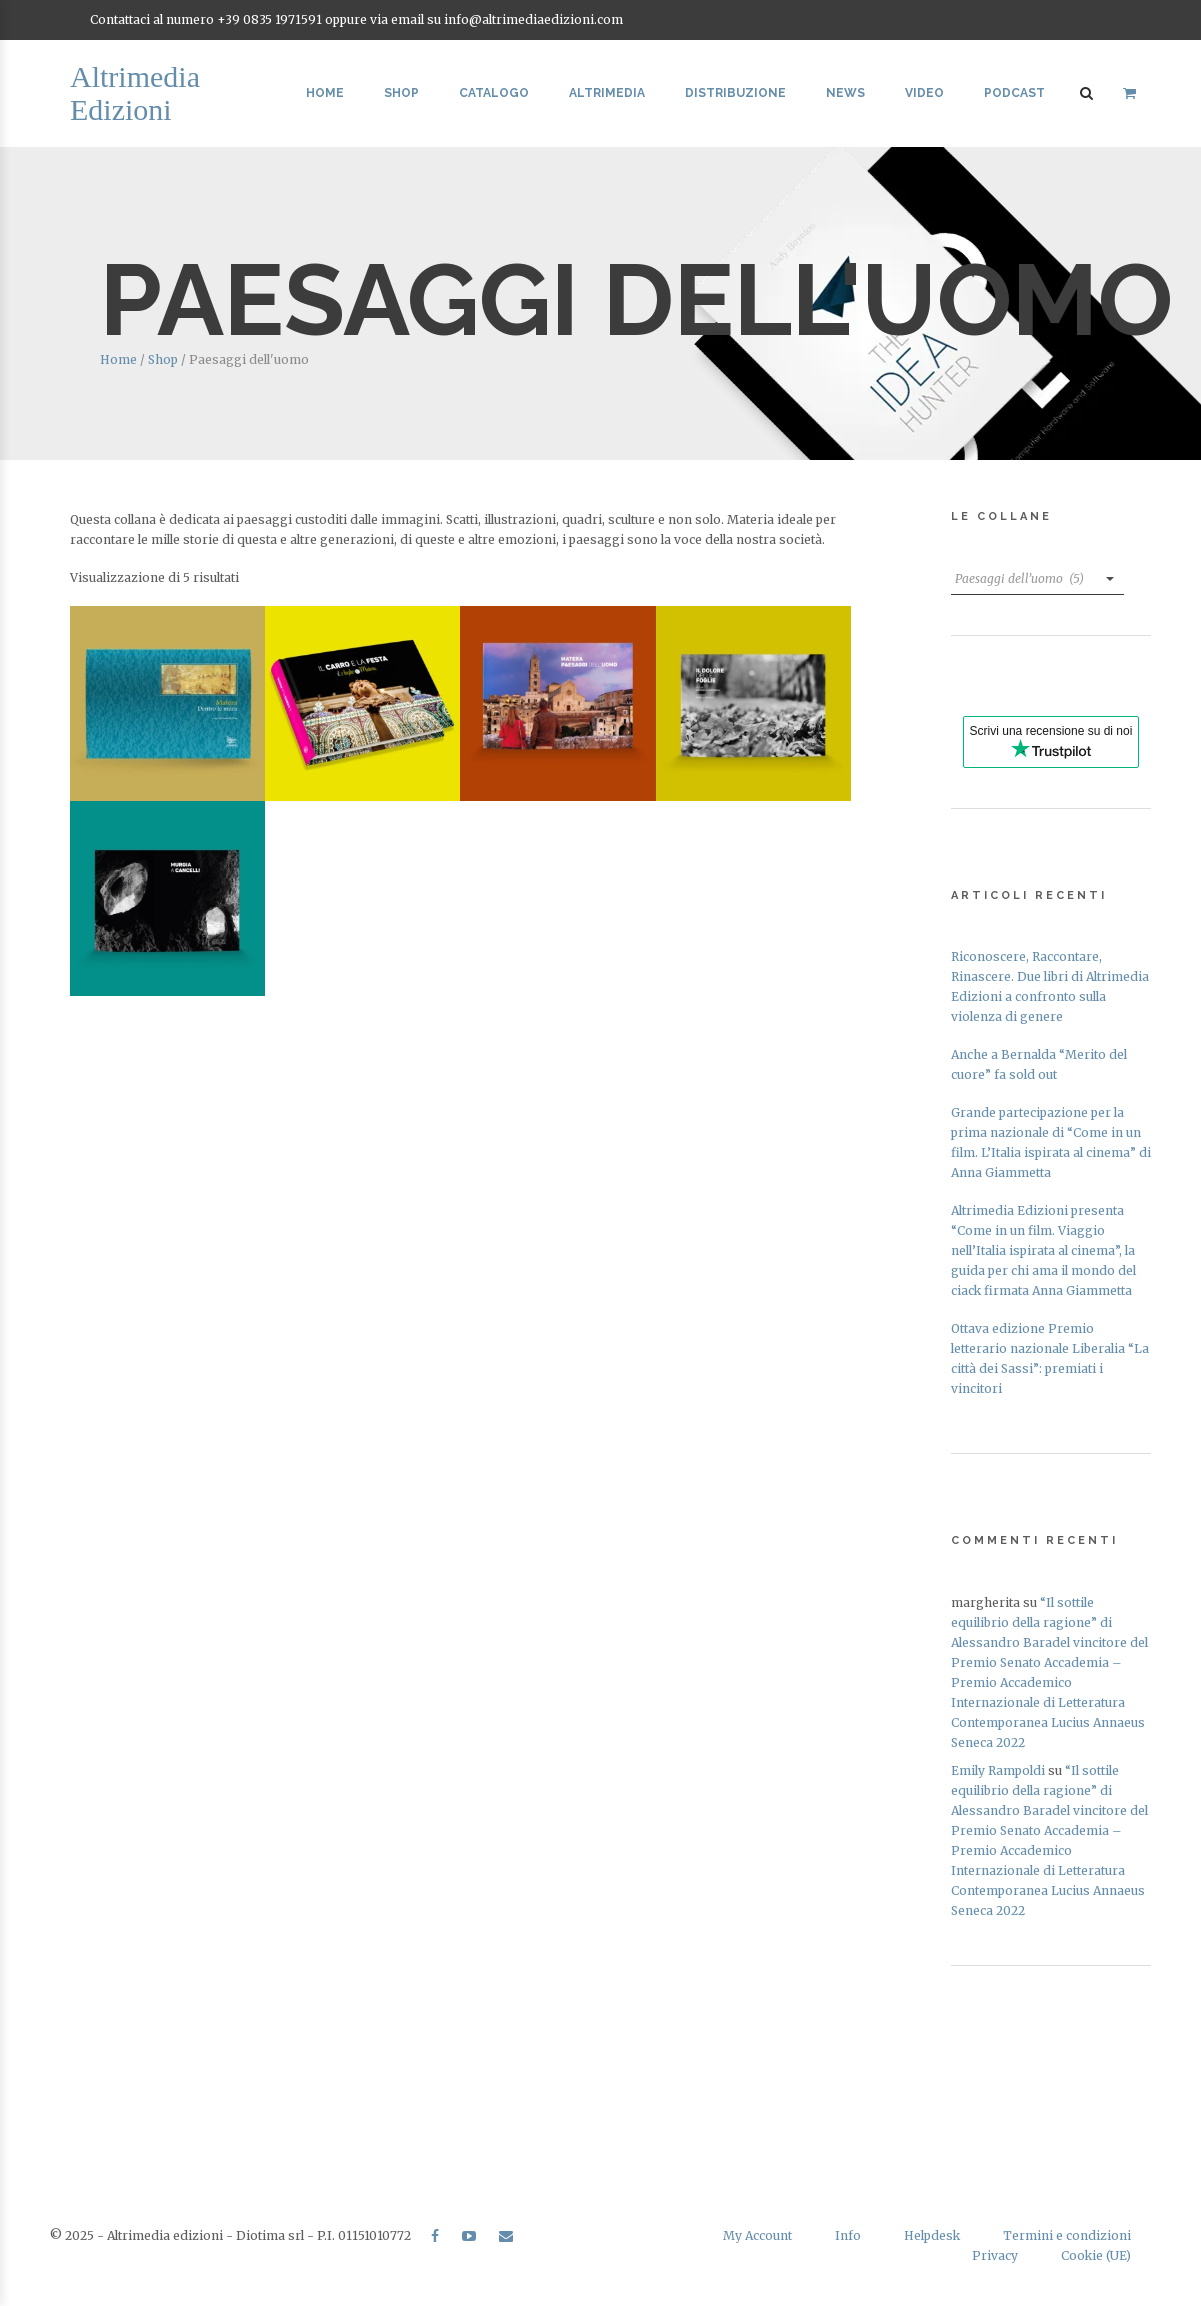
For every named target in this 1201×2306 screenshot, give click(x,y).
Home (325, 93)
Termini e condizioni (1067, 2235)
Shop (401, 93)
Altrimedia (607, 93)
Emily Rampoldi (998, 1770)
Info (848, 2235)
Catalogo (494, 93)
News (845, 93)
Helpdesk (932, 2235)
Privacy (995, 2255)
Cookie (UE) (1096, 2255)
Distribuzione (735, 93)
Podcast (1014, 93)
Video (924, 93)
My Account (757, 2235)
